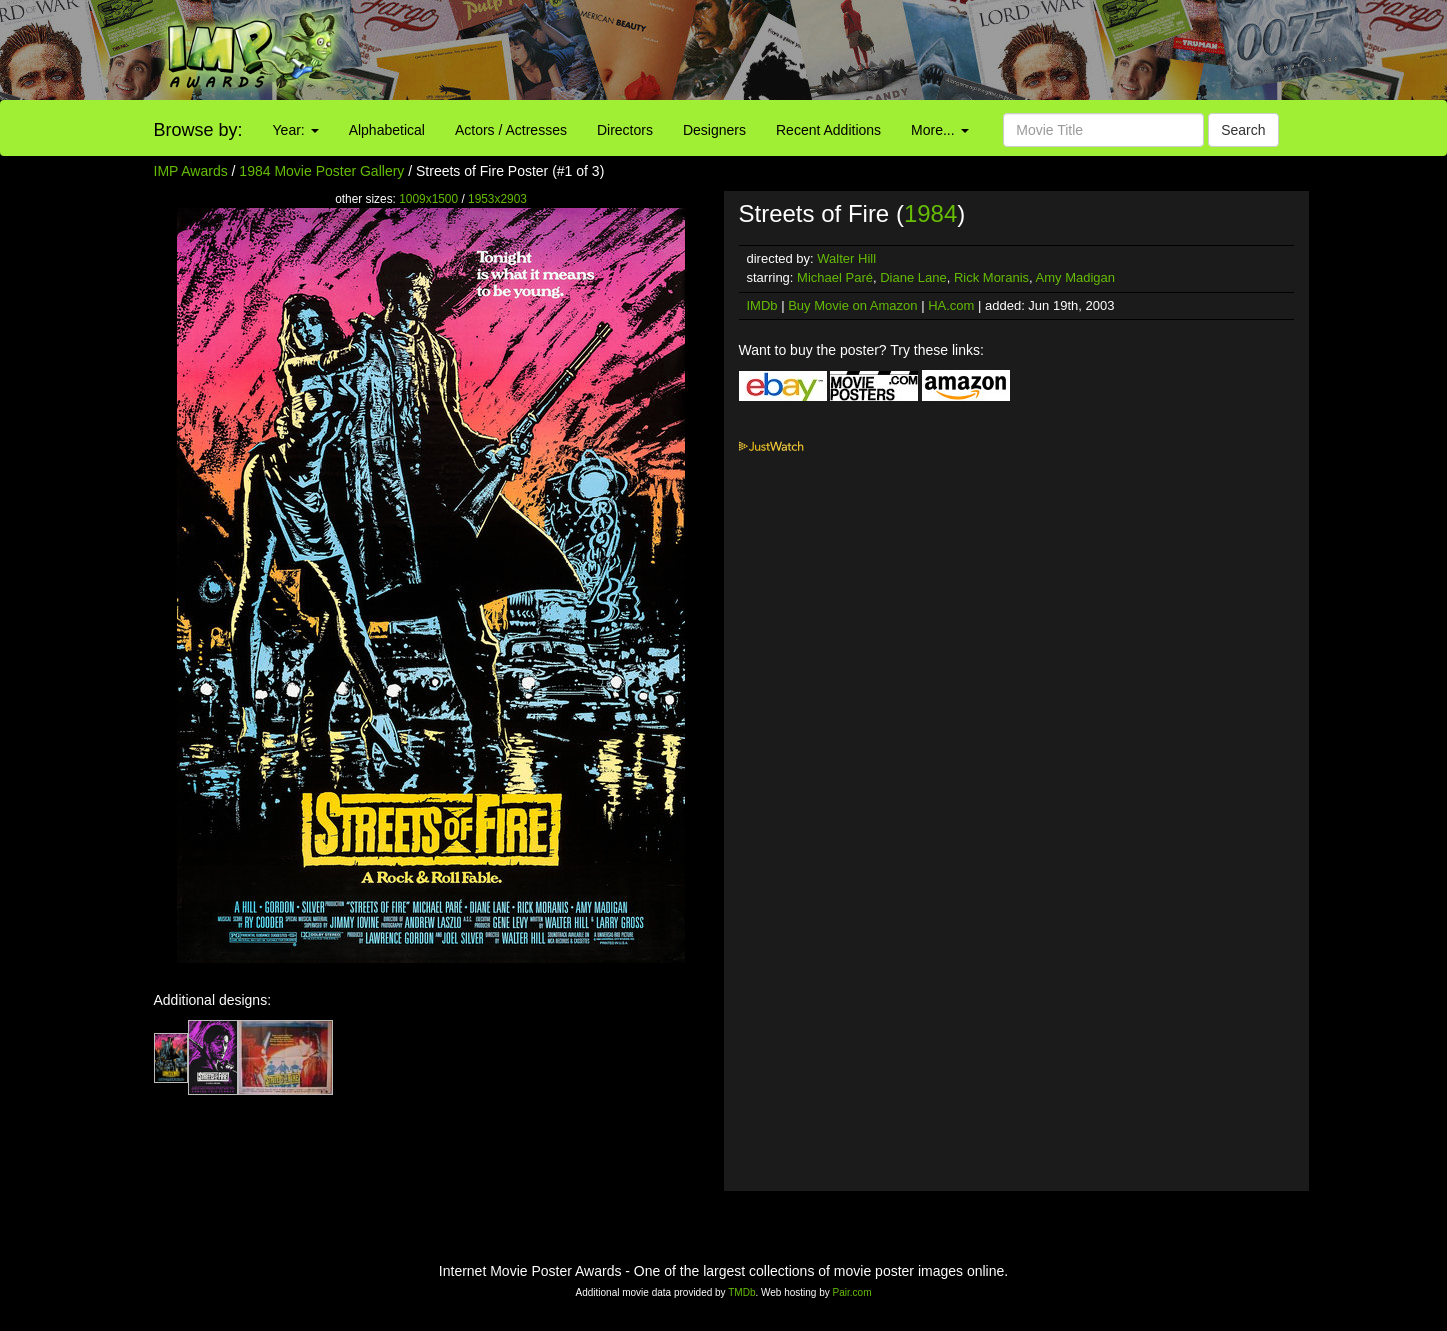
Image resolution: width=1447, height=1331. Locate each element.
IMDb (762, 305)
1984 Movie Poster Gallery (321, 171)
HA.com (951, 305)
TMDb (741, 1292)
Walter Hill (846, 258)
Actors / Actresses (511, 130)
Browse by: (198, 130)
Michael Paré (835, 277)
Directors (625, 130)
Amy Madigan (1075, 277)
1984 (930, 213)
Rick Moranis (991, 277)
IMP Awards (191, 171)
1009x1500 (428, 199)
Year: (296, 130)
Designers (714, 130)
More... (939, 130)
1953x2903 (497, 199)
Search (1243, 130)
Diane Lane (913, 277)
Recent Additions (828, 130)
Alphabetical (387, 130)
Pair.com (852, 1292)
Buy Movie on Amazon (852, 305)
